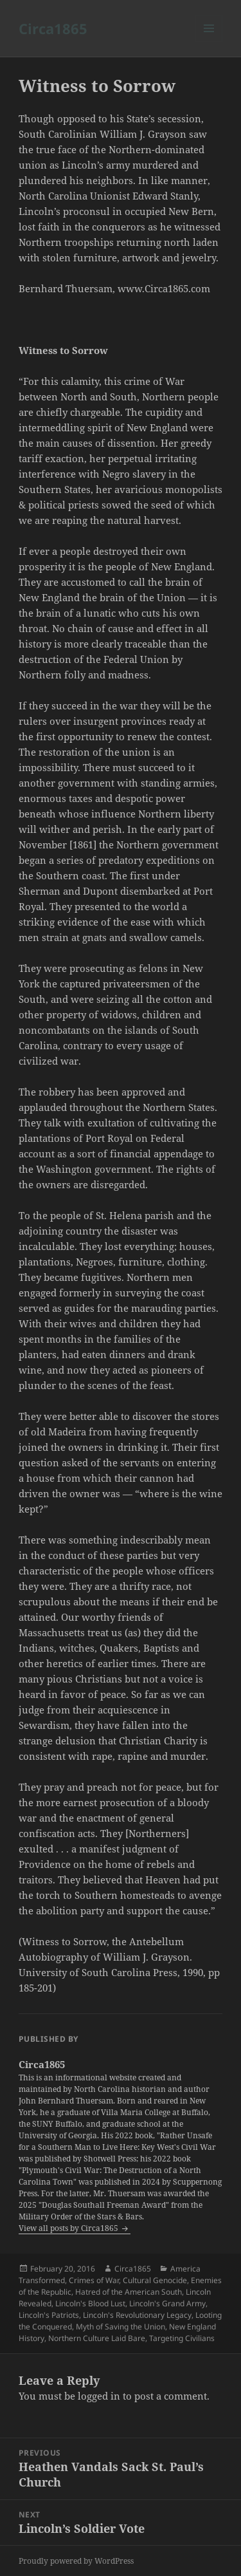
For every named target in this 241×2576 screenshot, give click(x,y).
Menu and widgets (209, 41)
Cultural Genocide (155, 2280)
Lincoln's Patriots (49, 2315)
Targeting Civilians (182, 2338)
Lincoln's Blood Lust (90, 2303)
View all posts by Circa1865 (69, 2228)
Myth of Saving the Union (120, 2326)
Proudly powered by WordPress (76, 2560)
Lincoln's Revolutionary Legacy (137, 2315)
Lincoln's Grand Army (167, 2303)
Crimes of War (94, 2280)
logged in (99, 2395)
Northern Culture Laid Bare (96, 2338)
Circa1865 (53, 28)
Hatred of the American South (128, 2291)
